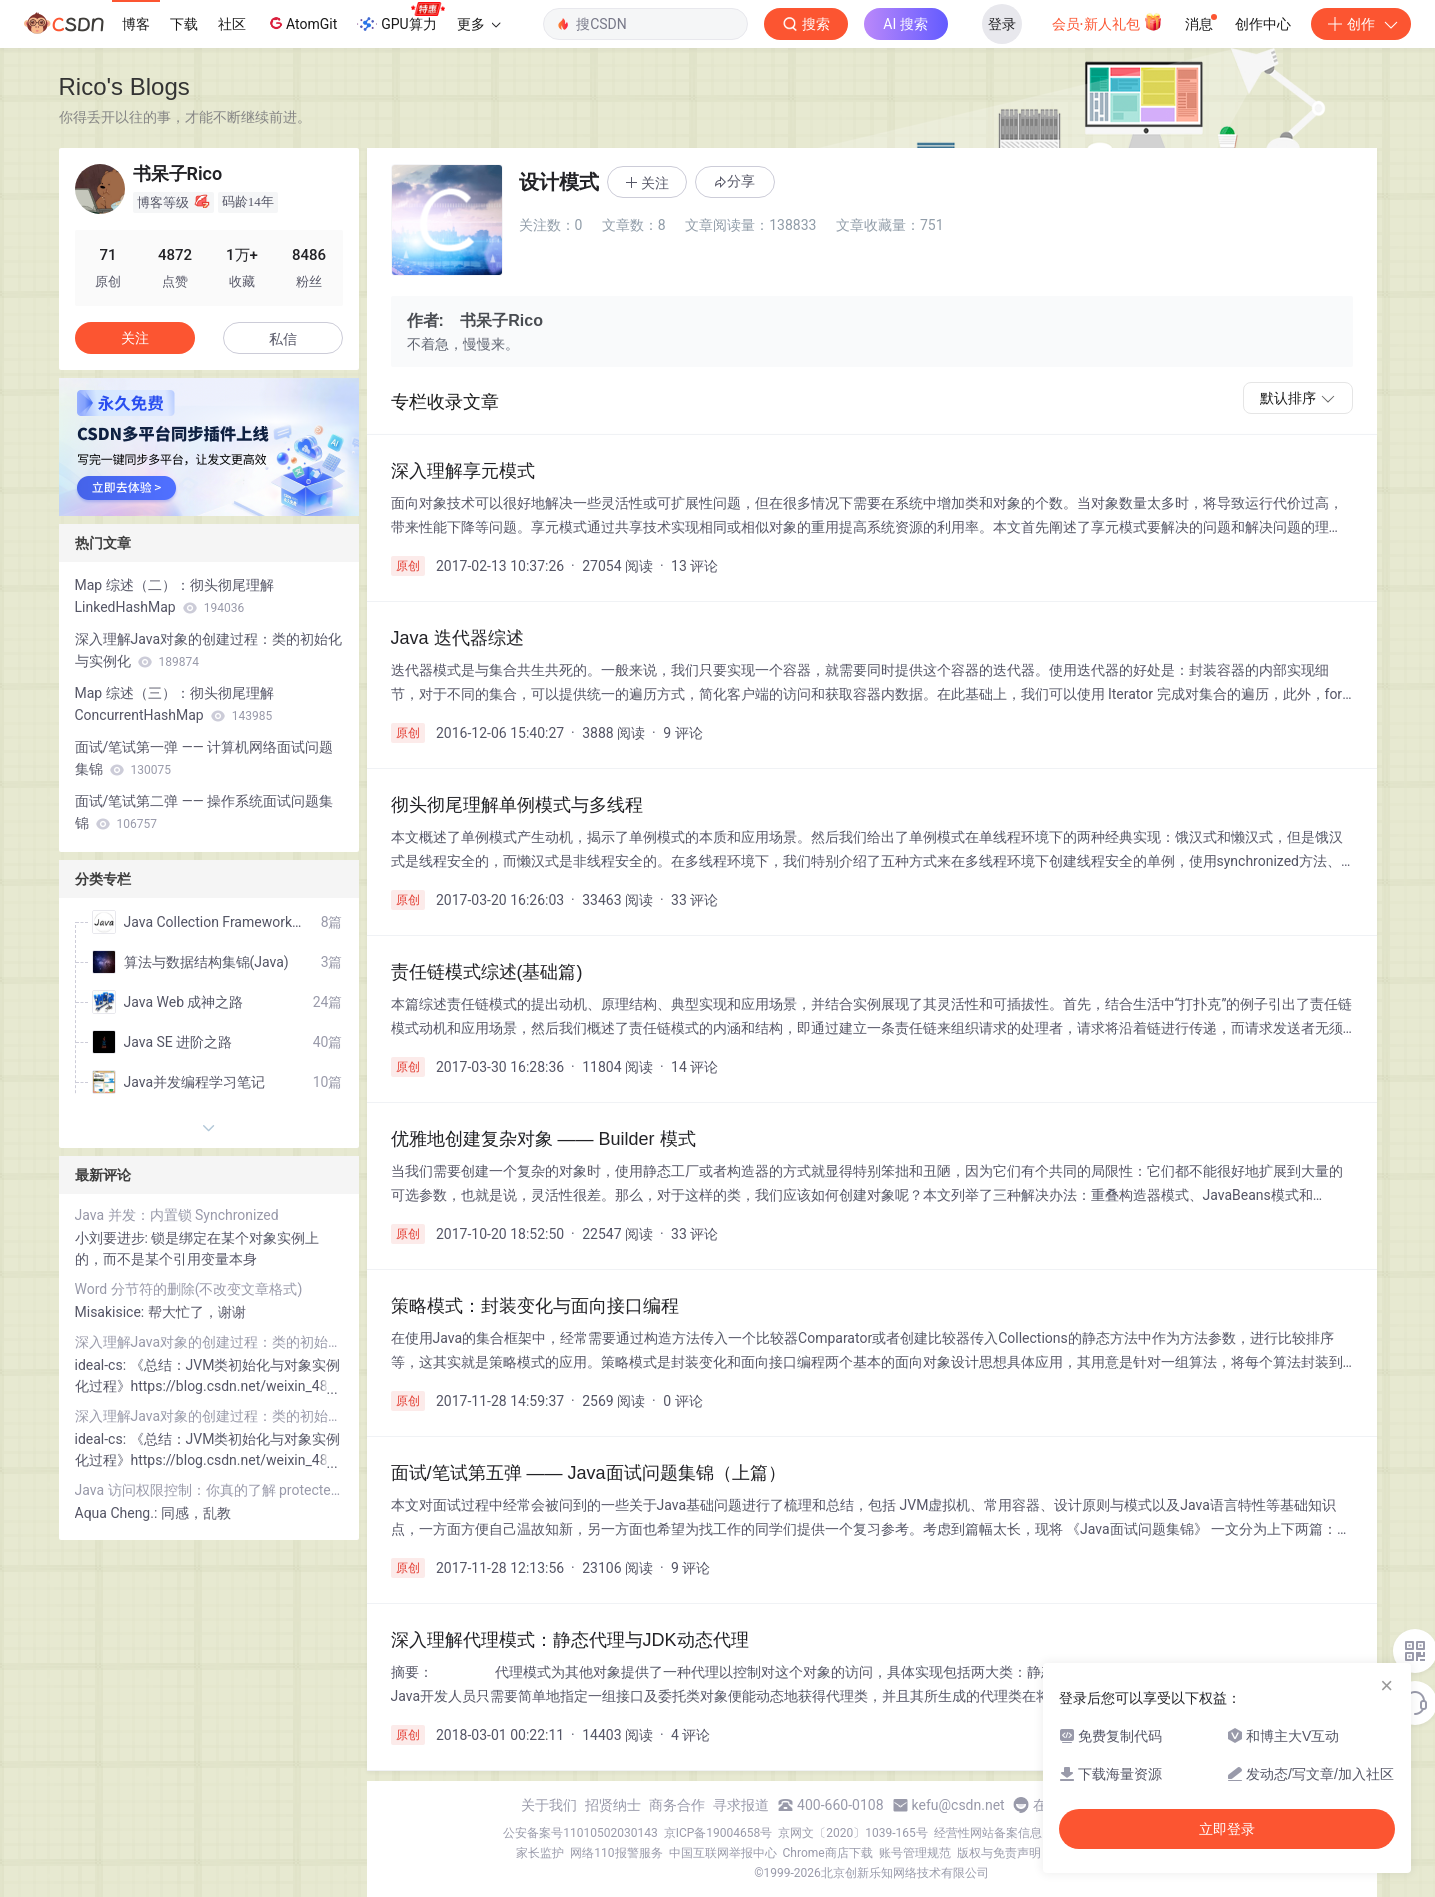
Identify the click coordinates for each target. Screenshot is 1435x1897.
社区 (232, 24)
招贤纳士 (613, 1805)
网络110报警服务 (616, 1853)
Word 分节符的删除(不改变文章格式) (189, 1289)
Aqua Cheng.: (118, 1513)
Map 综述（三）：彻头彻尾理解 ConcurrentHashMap (174, 704)
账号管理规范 (915, 1853)
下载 (184, 24)
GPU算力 (400, 18)
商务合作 (677, 1805)
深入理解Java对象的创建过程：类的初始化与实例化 (209, 650)
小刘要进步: (113, 1238)
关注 (135, 338)
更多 (479, 24)
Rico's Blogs (124, 86)
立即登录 (1227, 1829)
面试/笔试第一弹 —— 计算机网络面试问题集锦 (204, 758)
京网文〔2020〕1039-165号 (853, 1833)
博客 (136, 24)
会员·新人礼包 (1107, 22)
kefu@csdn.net (958, 1805)
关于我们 (549, 1805)
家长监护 (540, 1853)
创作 (1361, 24)
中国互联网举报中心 (723, 1853)
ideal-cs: (102, 1365)
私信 (283, 339)
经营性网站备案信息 (988, 1833)
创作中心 (1263, 24)
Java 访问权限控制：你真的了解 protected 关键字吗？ (209, 1490)
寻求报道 (741, 1805)
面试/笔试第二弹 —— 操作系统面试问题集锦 (204, 812)
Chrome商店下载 (828, 1853)
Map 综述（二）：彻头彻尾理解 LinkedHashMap (174, 596)
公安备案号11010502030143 (580, 1833)
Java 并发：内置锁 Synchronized (177, 1215)
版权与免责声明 (999, 1853)
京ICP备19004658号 (718, 1833)
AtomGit (301, 23)
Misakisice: (111, 1312)
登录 (1002, 24)
